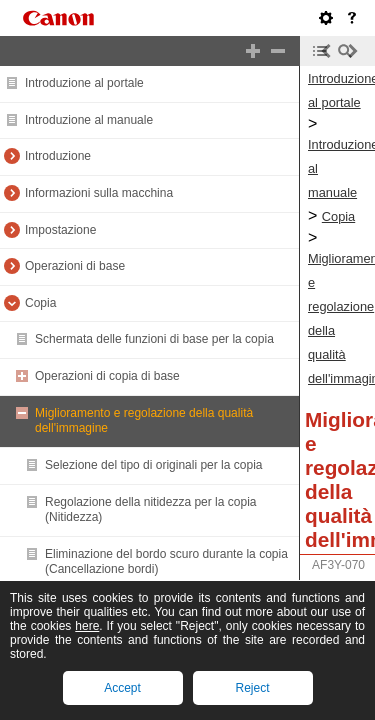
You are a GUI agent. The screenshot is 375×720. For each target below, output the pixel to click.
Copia (40, 303)
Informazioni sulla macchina (99, 193)
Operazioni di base (75, 266)
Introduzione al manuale (89, 120)
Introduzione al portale (84, 83)
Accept (122, 688)
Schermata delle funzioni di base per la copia (154, 339)
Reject (252, 688)
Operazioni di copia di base (107, 376)
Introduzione (58, 156)
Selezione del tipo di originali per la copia (153, 465)
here (87, 626)
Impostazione (60, 230)
